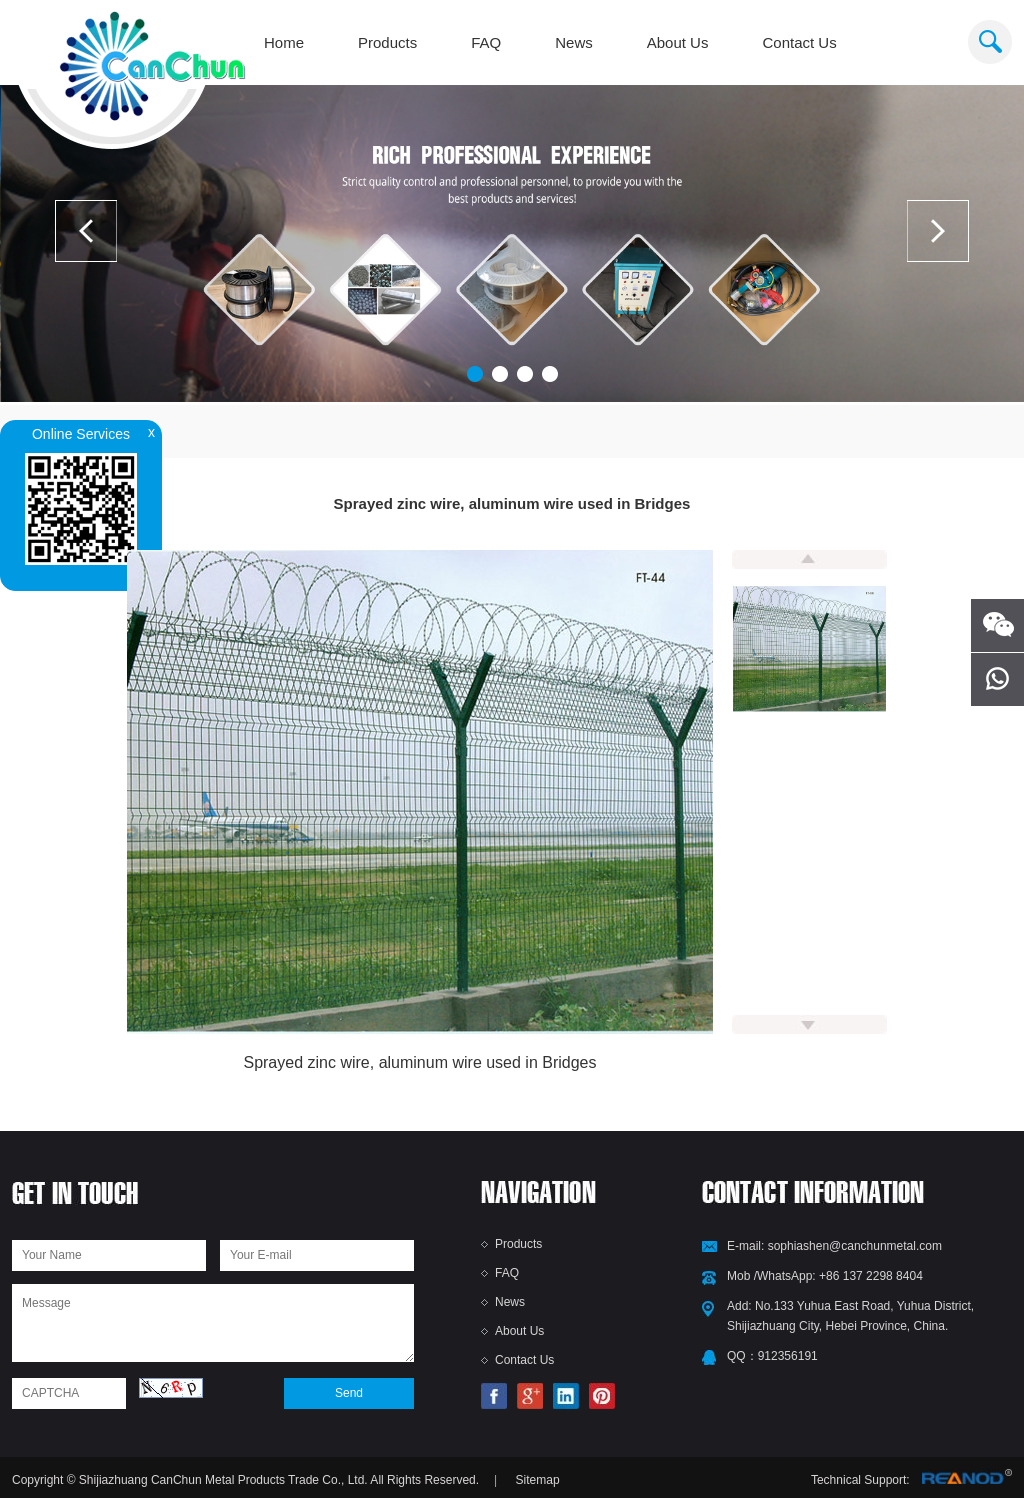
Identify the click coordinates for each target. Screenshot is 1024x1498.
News (574, 42)
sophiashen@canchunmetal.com (855, 1246)
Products (387, 42)
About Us (678, 42)
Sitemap (538, 1480)
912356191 (788, 1356)
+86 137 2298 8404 (871, 1276)
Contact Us (799, 42)
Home (284, 42)
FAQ (486, 42)
